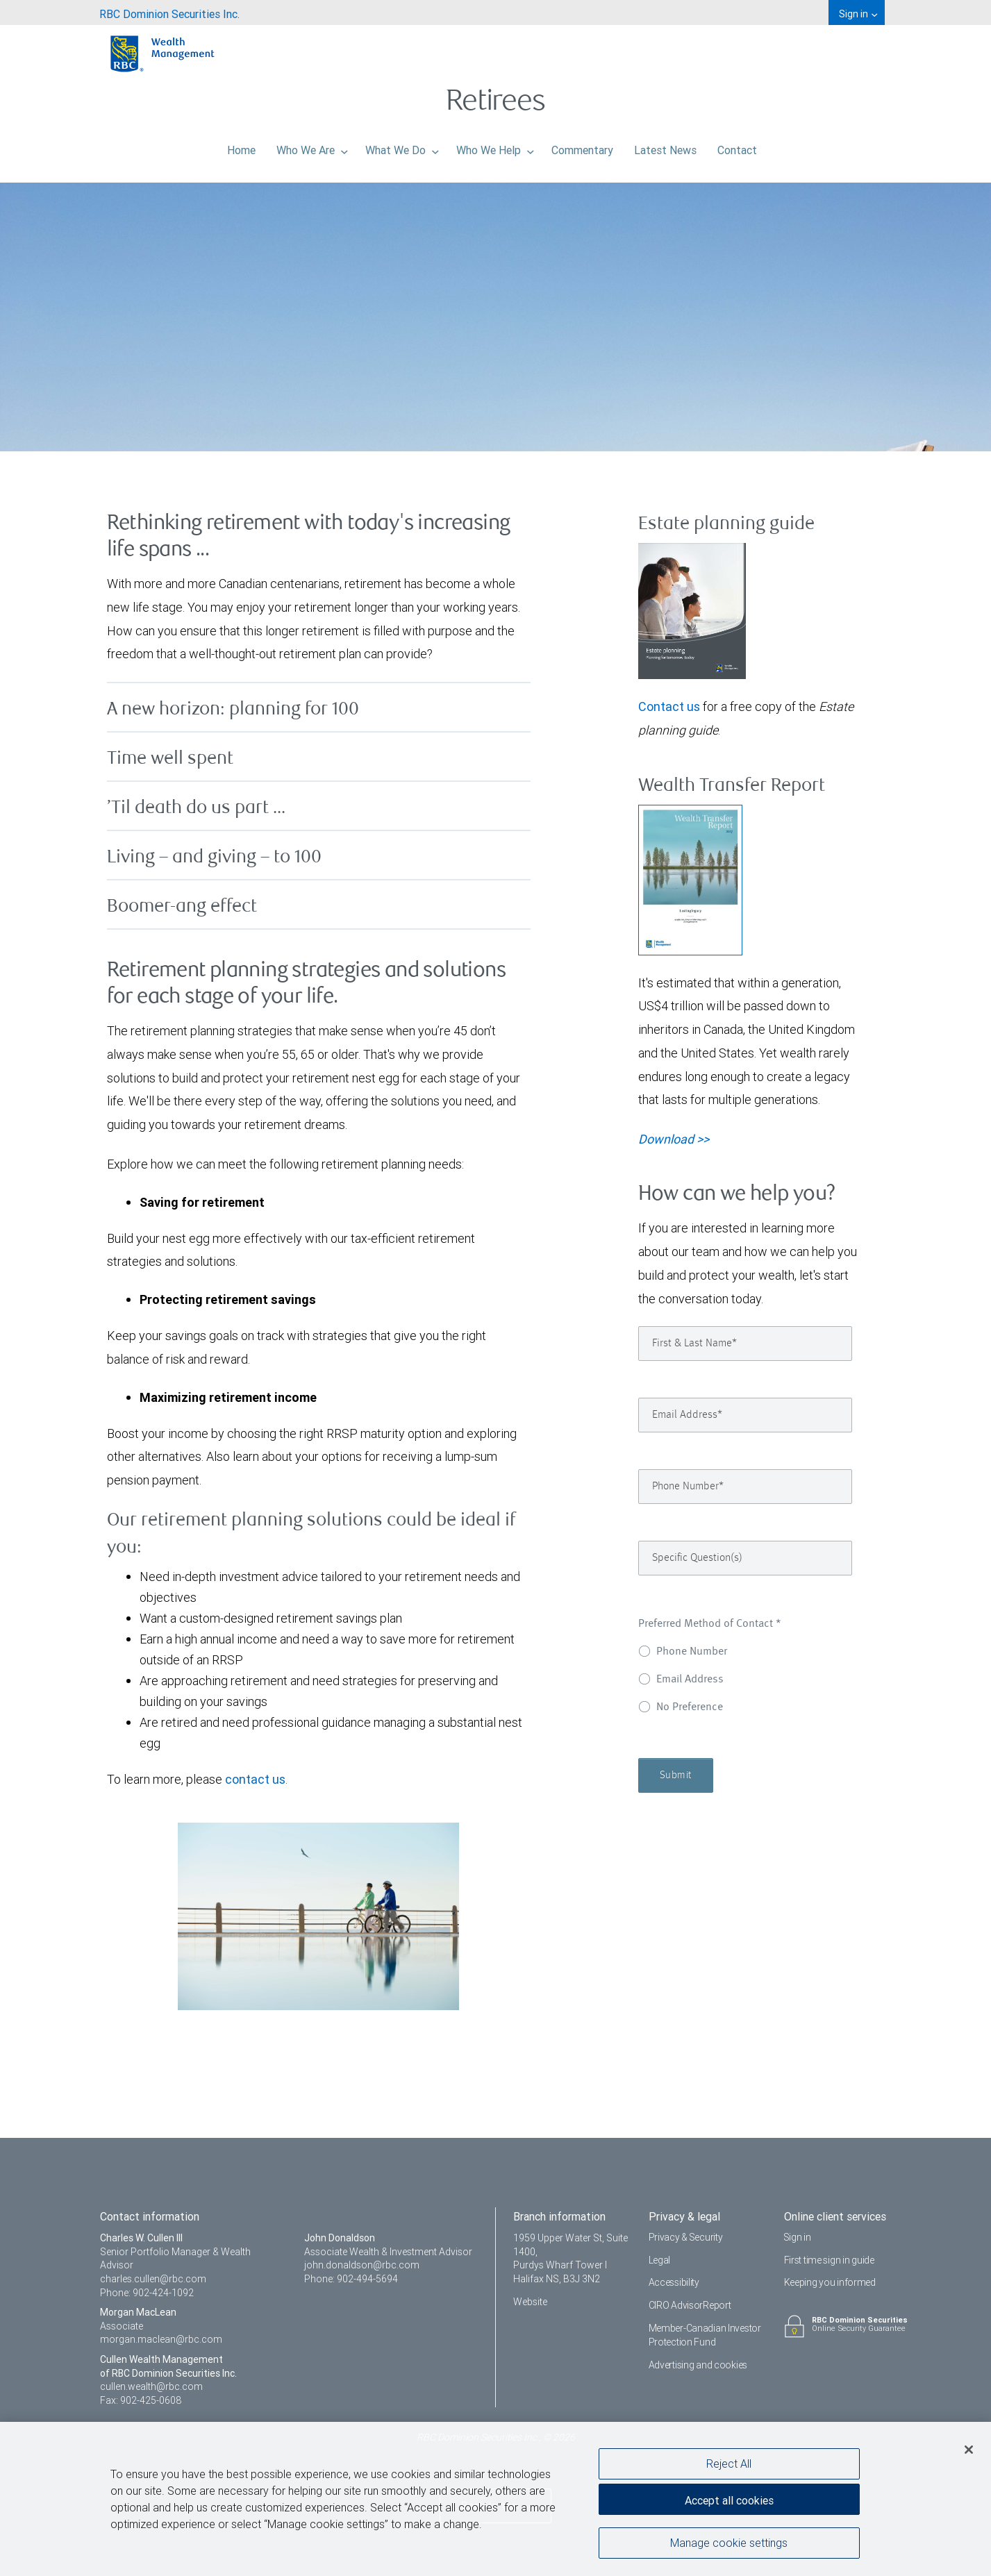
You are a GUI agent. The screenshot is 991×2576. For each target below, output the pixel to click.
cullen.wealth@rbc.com (151, 2386)
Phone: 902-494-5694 (351, 2279)
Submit (677, 1775)
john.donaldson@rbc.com (361, 2265)
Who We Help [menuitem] (495, 146)
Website (530, 2301)
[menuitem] (169, 12)
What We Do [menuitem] (402, 146)
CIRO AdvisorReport (690, 2305)
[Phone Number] (745, 1486)
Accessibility (674, 2282)
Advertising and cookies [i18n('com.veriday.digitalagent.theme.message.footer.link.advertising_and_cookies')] (698, 2365)
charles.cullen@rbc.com (153, 2279)
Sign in (798, 2237)
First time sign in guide (829, 2260)
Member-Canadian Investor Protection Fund (705, 2335)
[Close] (968, 2449)
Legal (660, 2260)
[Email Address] (745, 1415)
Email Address (690, 1679)
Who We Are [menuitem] (312, 146)
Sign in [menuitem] (858, 14)
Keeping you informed (830, 2282)
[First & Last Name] (745, 1343)
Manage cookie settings (729, 2543)
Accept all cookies (729, 2500)
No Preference (689, 1707)
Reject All (728, 2463)
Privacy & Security (686, 2237)
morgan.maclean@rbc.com (161, 2339)
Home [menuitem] (241, 146)
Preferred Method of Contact (709, 1624)
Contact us (669, 706)
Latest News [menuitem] (665, 146)
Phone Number (691, 1651)
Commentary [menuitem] (582, 146)
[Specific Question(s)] (745, 1558)
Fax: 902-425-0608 (140, 2400)
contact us (255, 1779)
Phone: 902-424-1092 (147, 2292)
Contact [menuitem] (737, 146)
